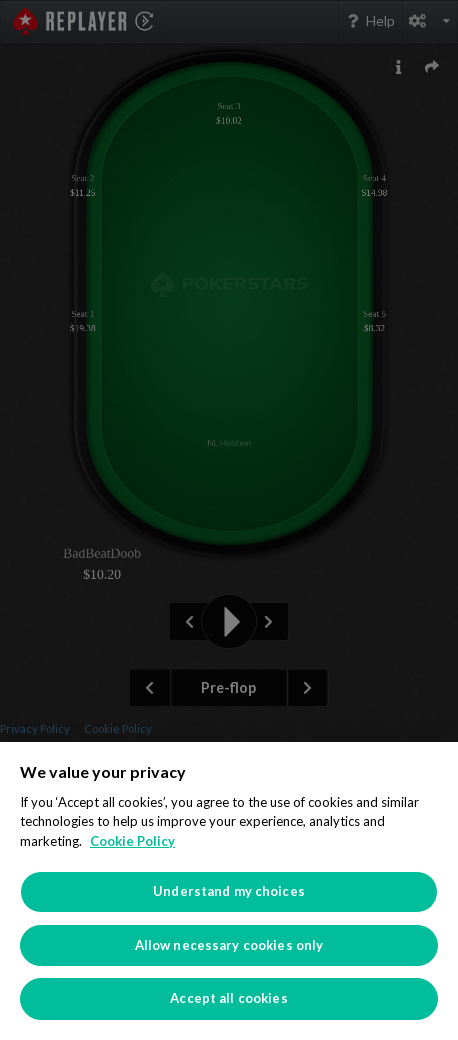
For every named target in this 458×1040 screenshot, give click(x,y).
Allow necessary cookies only (229, 945)
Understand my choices (229, 891)
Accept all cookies (228, 998)
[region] (229, 891)
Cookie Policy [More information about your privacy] (132, 841)
